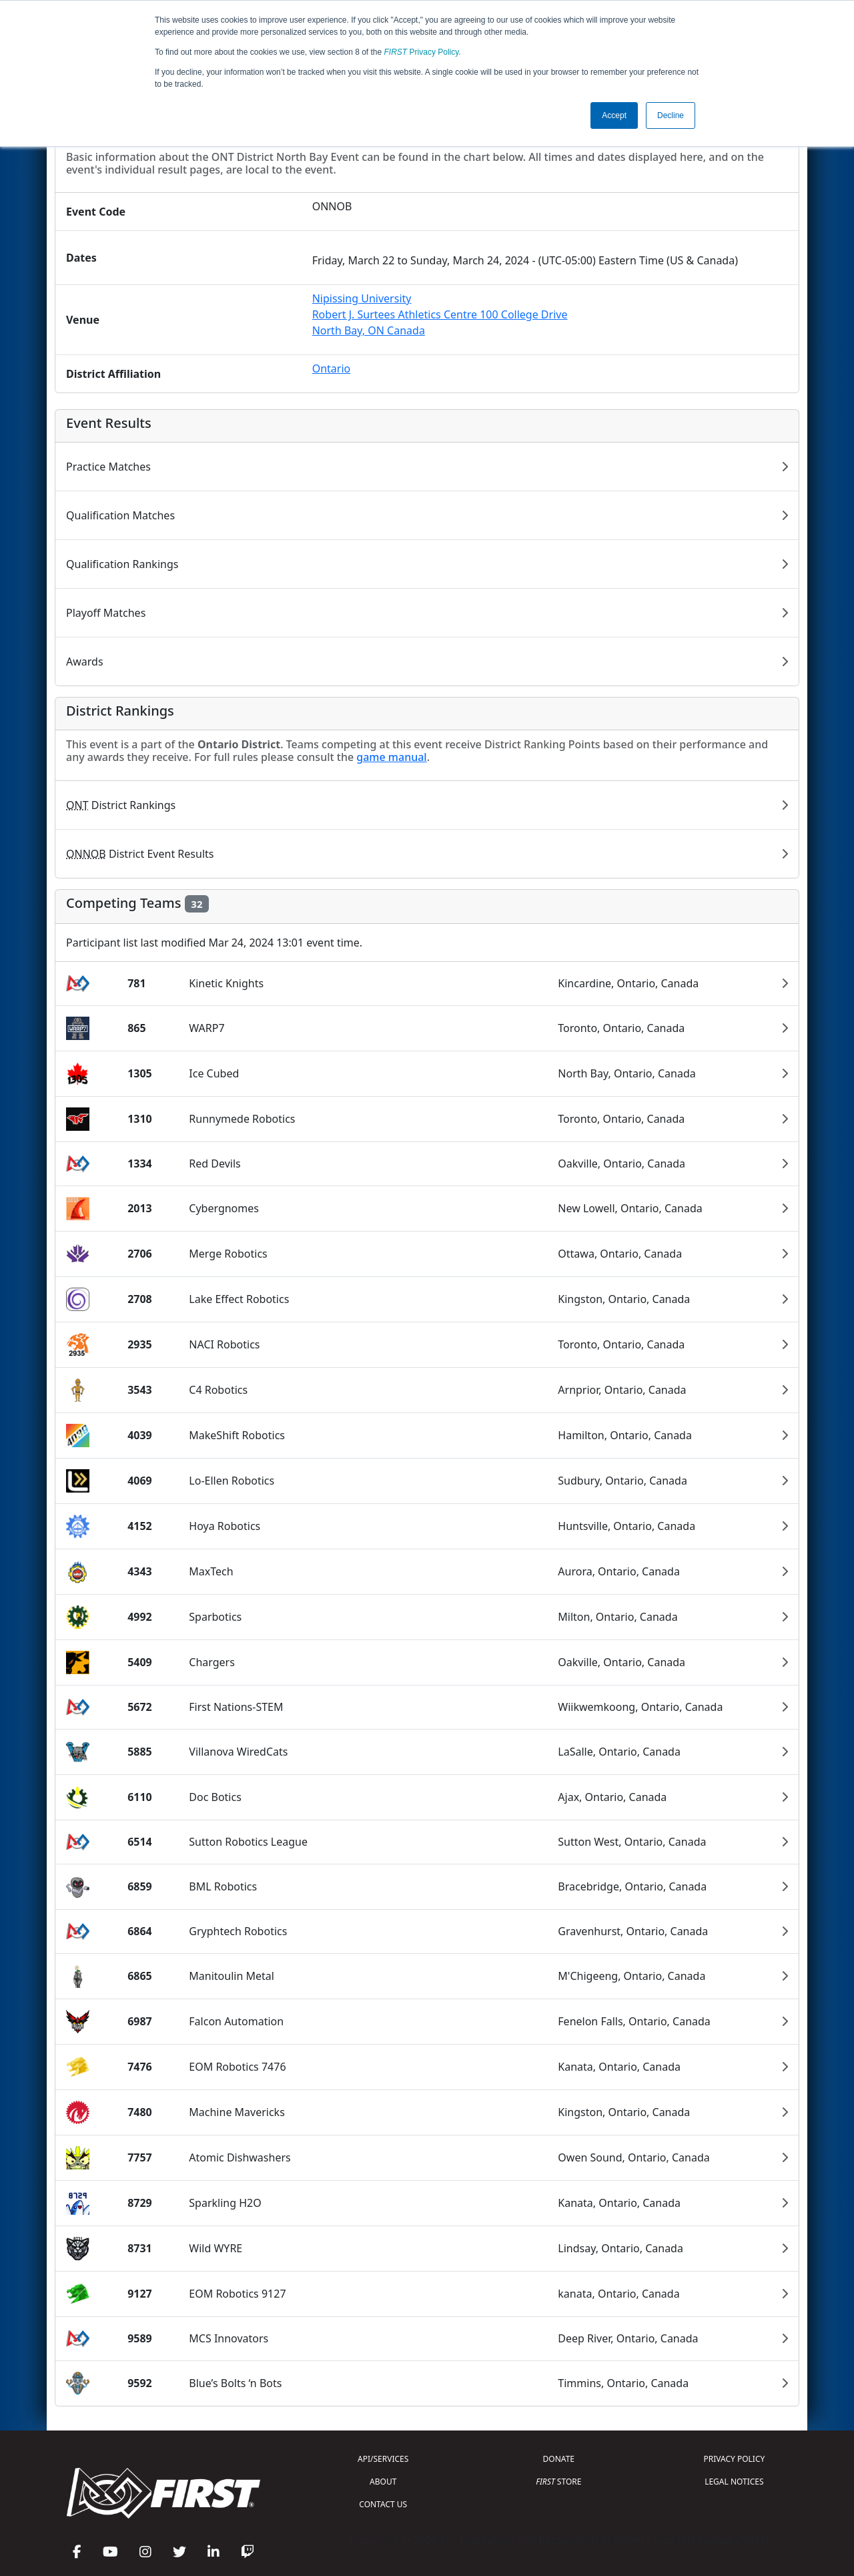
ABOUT (383, 2481)
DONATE (558, 2459)
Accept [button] (614, 115)
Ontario (331, 368)
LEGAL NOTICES (734, 2481)
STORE (558, 2481)
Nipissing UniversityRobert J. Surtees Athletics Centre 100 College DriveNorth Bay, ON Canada (440, 314)
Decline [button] (670, 115)
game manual (391, 757)
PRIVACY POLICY (734, 2459)
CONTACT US (383, 2504)
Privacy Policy (421, 52)
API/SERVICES (383, 2459)
